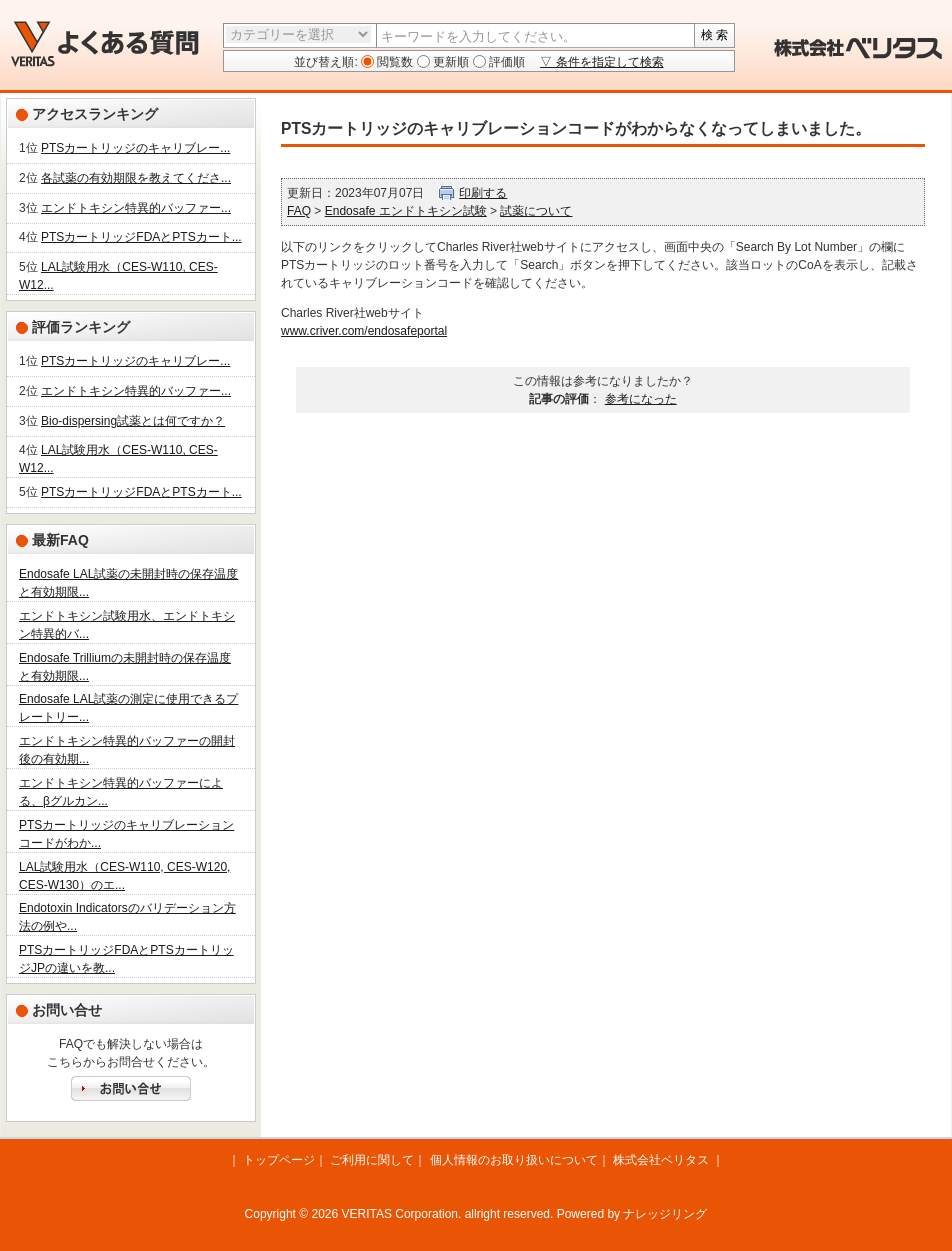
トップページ (279, 1160)
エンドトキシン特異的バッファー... (136, 208)
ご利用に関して (372, 1160)
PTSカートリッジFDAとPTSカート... (141, 237)
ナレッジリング (665, 1214)
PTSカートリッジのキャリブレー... (135, 148)
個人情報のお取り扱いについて (514, 1160)
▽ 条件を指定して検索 (601, 62)
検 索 (714, 35)
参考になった (641, 399)
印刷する (483, 193)
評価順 (505, 62)
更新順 (449, 62)
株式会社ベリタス (661, 1160)
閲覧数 (393, 62)
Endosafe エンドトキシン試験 (406, 211)
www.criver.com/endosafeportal (364, 331)
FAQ (299, 211)
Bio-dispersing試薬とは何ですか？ (133, 421)
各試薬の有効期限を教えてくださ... (136, 178)
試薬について (536, 211)
